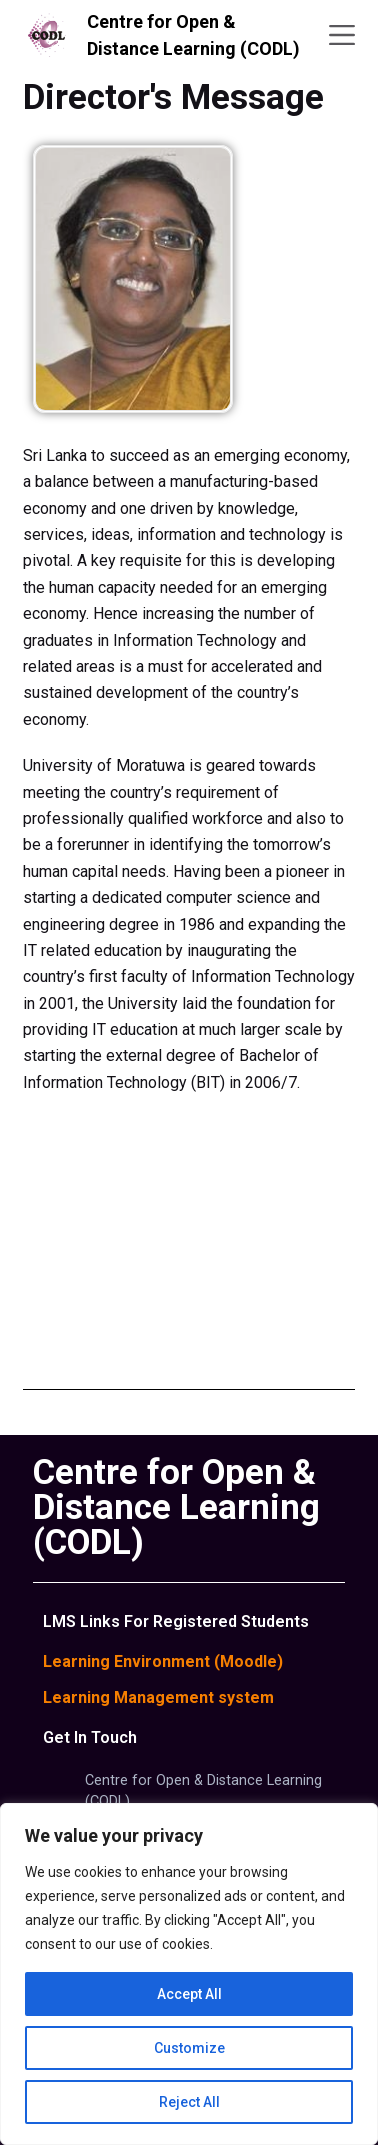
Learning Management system (158, 1697)
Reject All (189, 2102)
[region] (189, 1974)
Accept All (189, 1994)
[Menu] (342, 35)
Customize (189, 2048)
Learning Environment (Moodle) (163, 1661)
